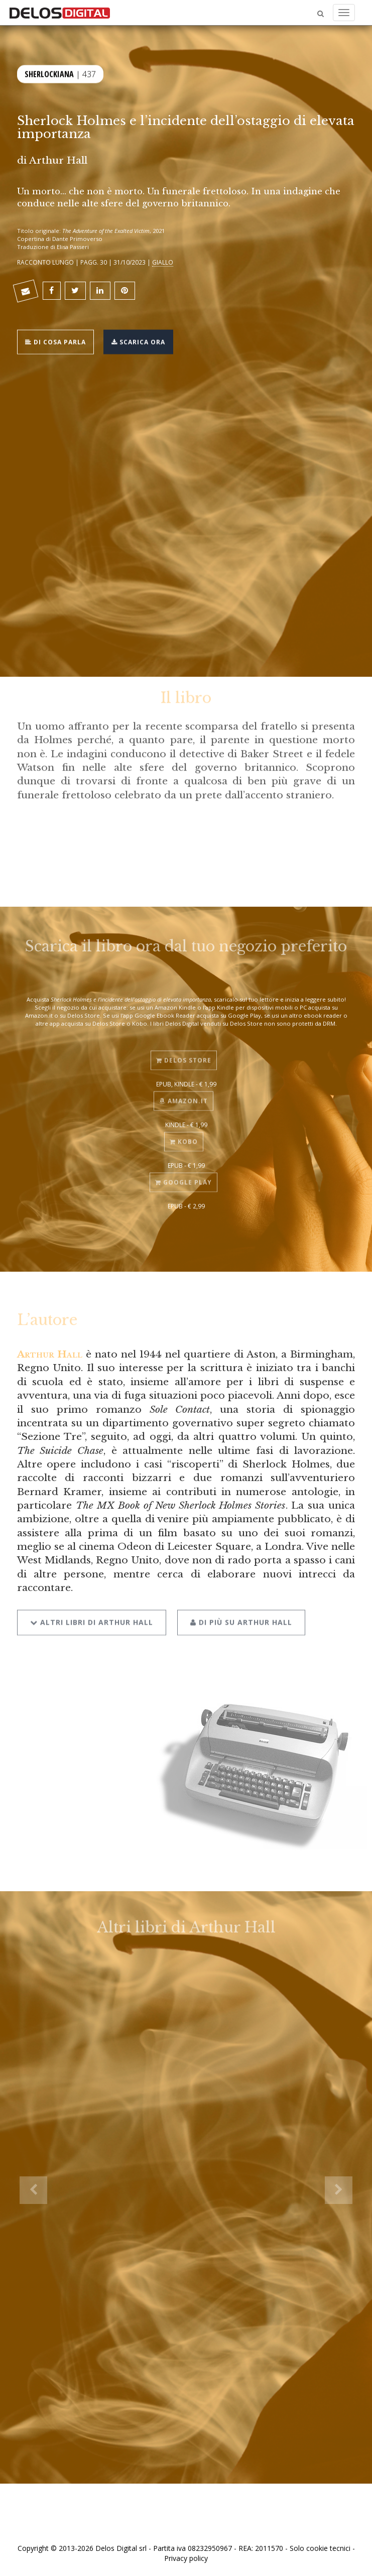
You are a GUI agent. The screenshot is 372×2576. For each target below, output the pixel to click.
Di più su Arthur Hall (241, 1614)
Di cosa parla (55, 340)
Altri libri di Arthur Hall (91, 1614)
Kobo (184, 1136)
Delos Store (183, 1054)
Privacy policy (186, 2558)
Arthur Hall (58, 160)
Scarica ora (138, 340)
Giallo (162, 262)
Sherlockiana (49, 73)
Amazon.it (183, 1095)
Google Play (183, 1176)
